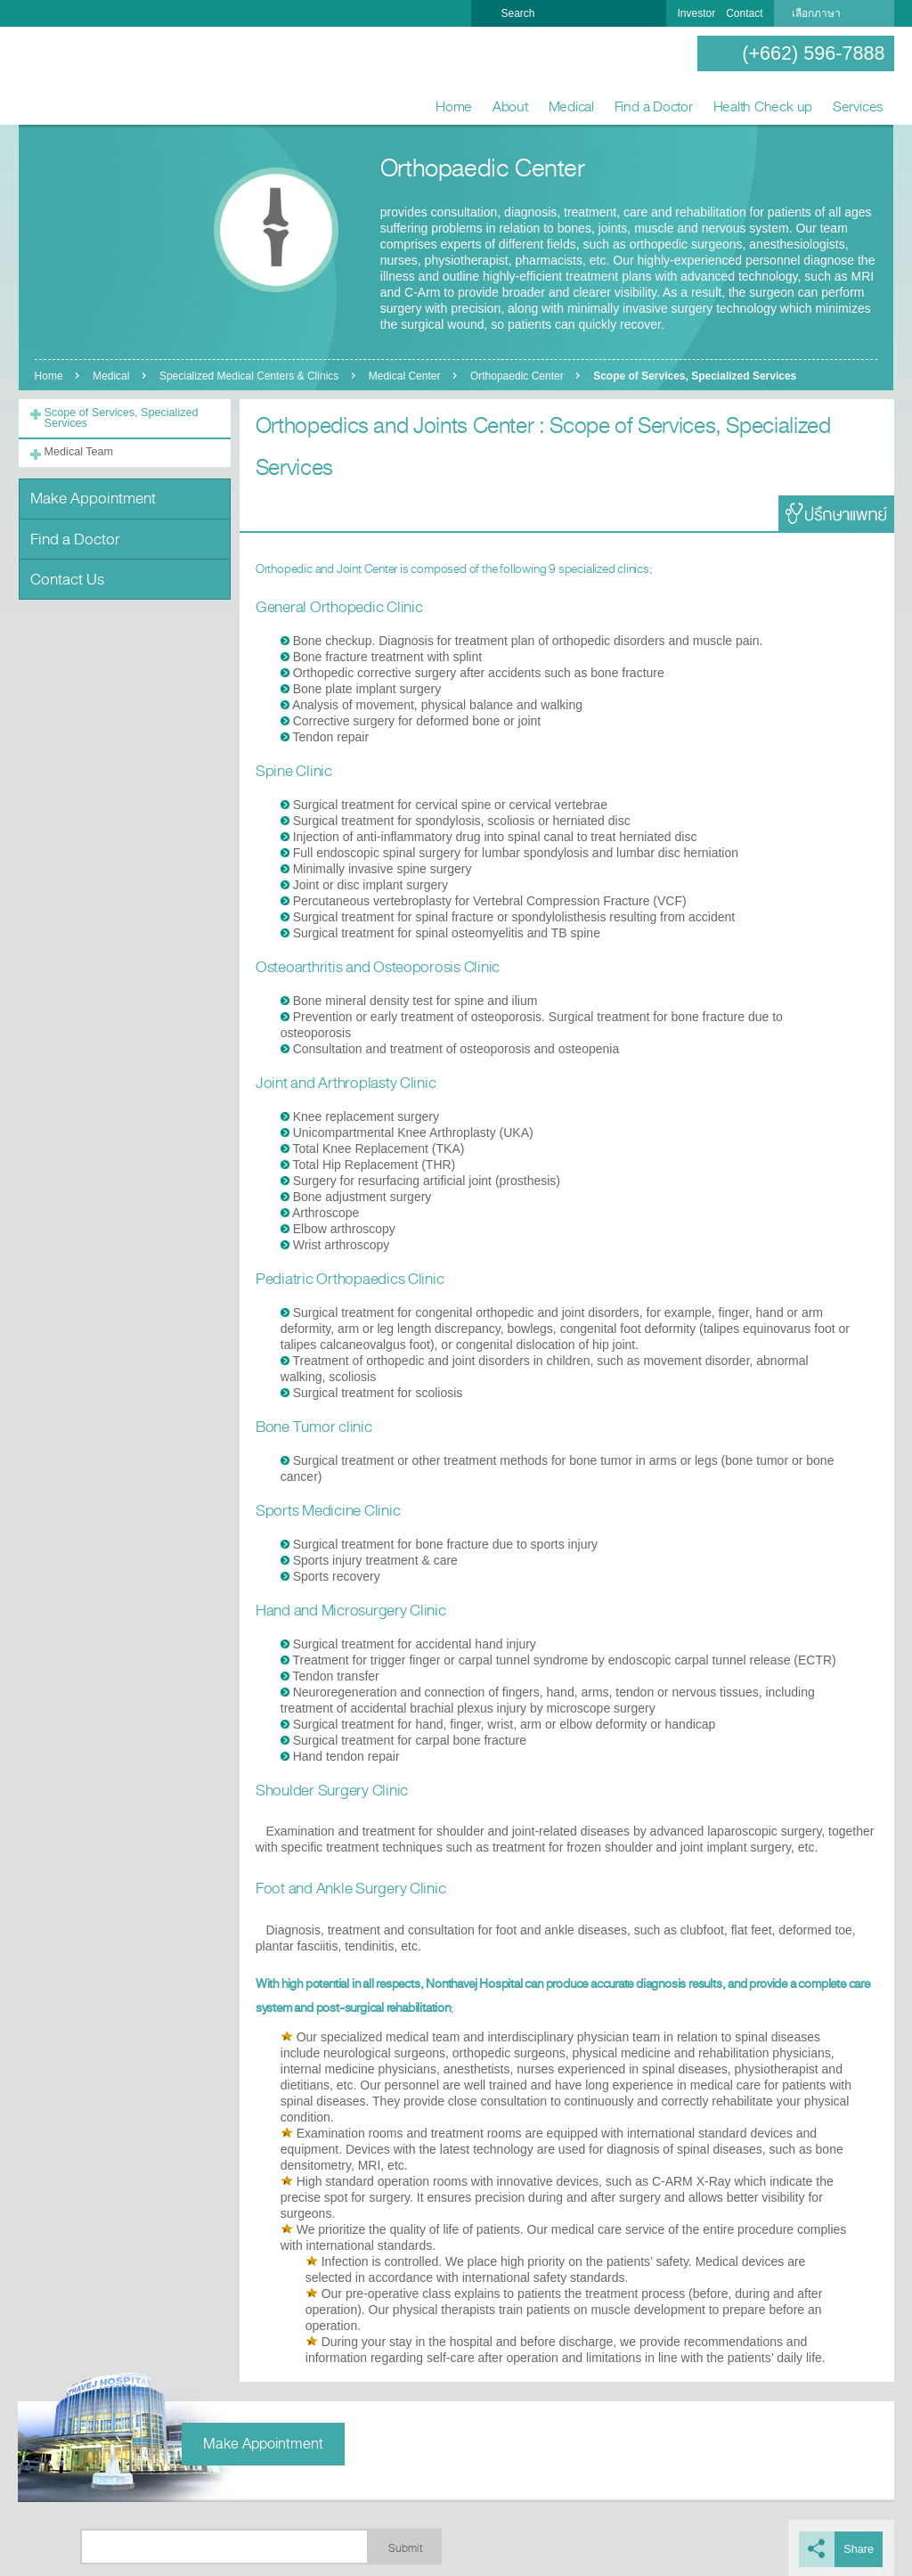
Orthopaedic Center (522, 376)
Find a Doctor (654, 106)
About (510, 106)
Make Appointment (90, 493)
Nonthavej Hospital (76, 76)
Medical (571, 106)
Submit (405, 2547)
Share (859, 2547)
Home (454, 106)
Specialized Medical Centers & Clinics (251, 376)
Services (858, 106)
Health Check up (763, 106)
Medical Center (408, 376)
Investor (696, 13)
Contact (744, 13)
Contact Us (66, 570)
